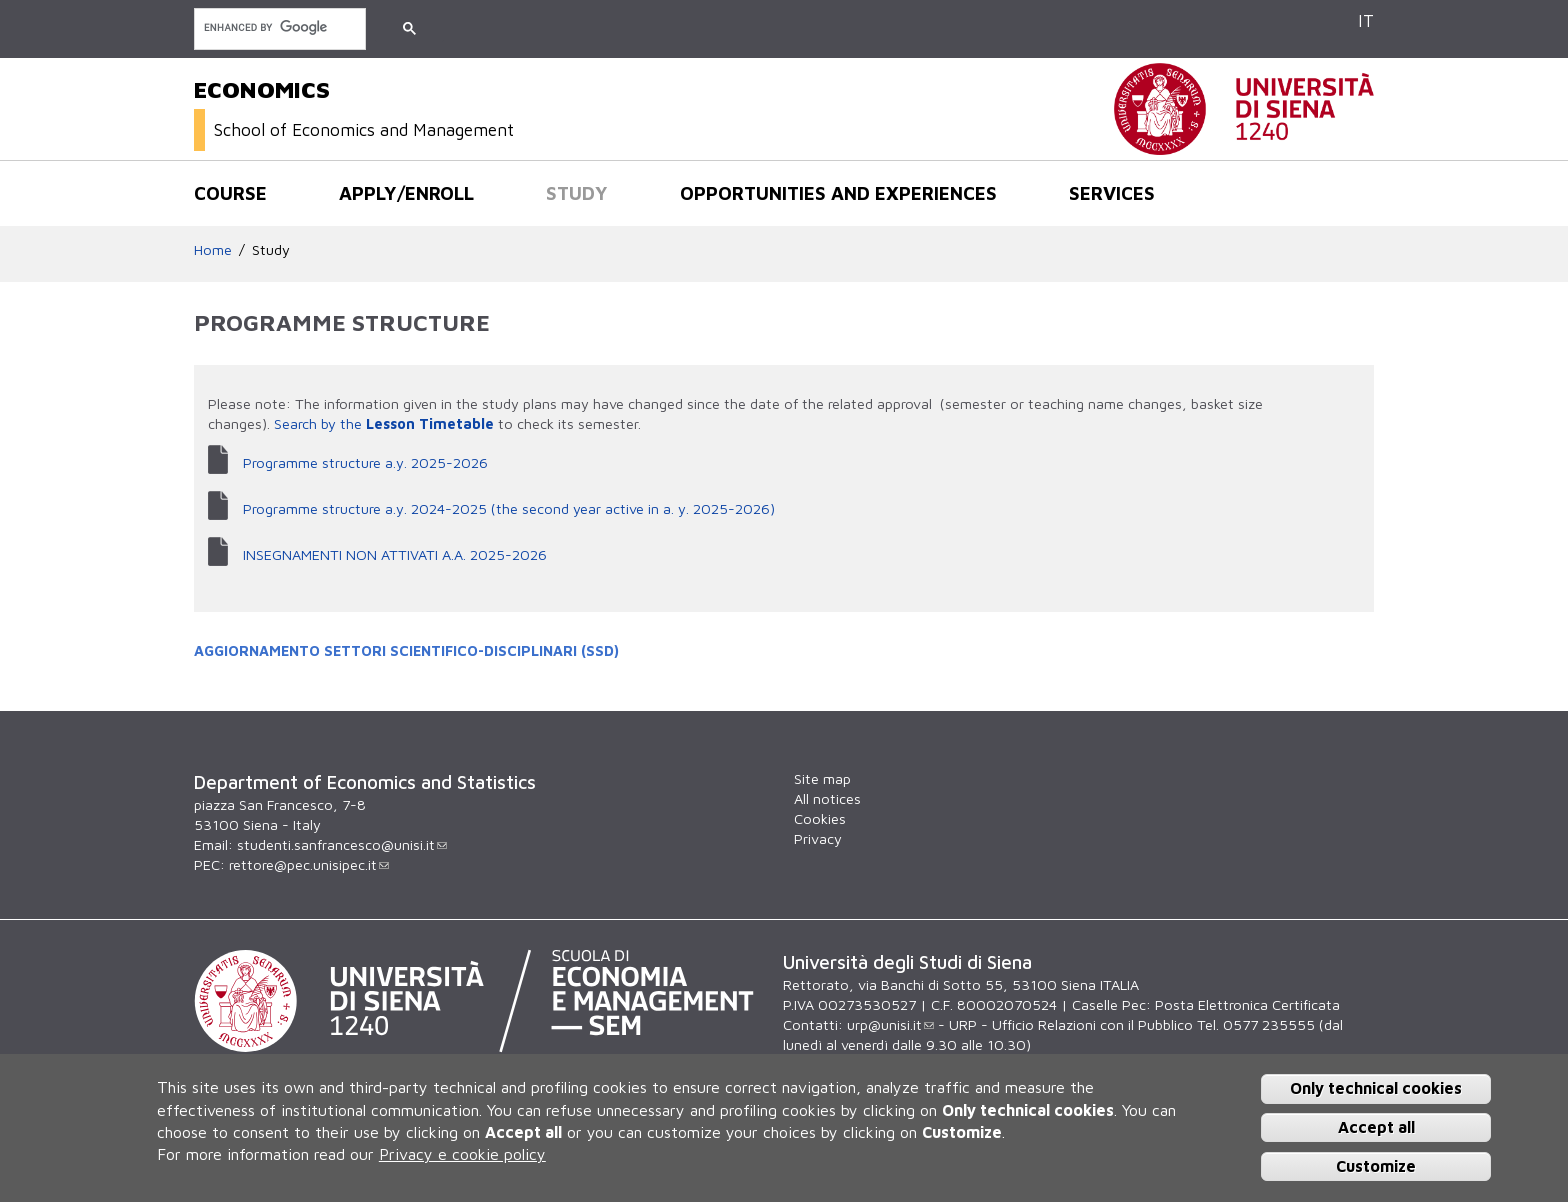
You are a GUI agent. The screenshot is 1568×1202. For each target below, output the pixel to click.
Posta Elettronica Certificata (1247, 1004)
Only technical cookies (1376, 1088)
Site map (822, 778)
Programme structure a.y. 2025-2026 (365, 462)
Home (213, 249)
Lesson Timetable (432, 423)
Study (577, 193)
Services (1112, 193)
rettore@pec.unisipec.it (309, 864)
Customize (1376, 1166)
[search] (278, 27)
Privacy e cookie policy (462, 1154)
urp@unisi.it (890, 1024)
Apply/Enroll (406, 193)
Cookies (820, 818)
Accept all (1376, 1127)
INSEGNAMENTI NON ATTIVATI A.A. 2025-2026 (395, 554)
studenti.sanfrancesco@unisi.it (342, 844)
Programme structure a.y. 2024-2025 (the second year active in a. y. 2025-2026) (509, 508)
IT (1366, 20)
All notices (827, 798)
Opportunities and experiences (838, 193)
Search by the (320, 423)
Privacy (818, 838)
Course (230, 193)
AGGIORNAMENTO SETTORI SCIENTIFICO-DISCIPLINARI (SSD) (406, 650)
